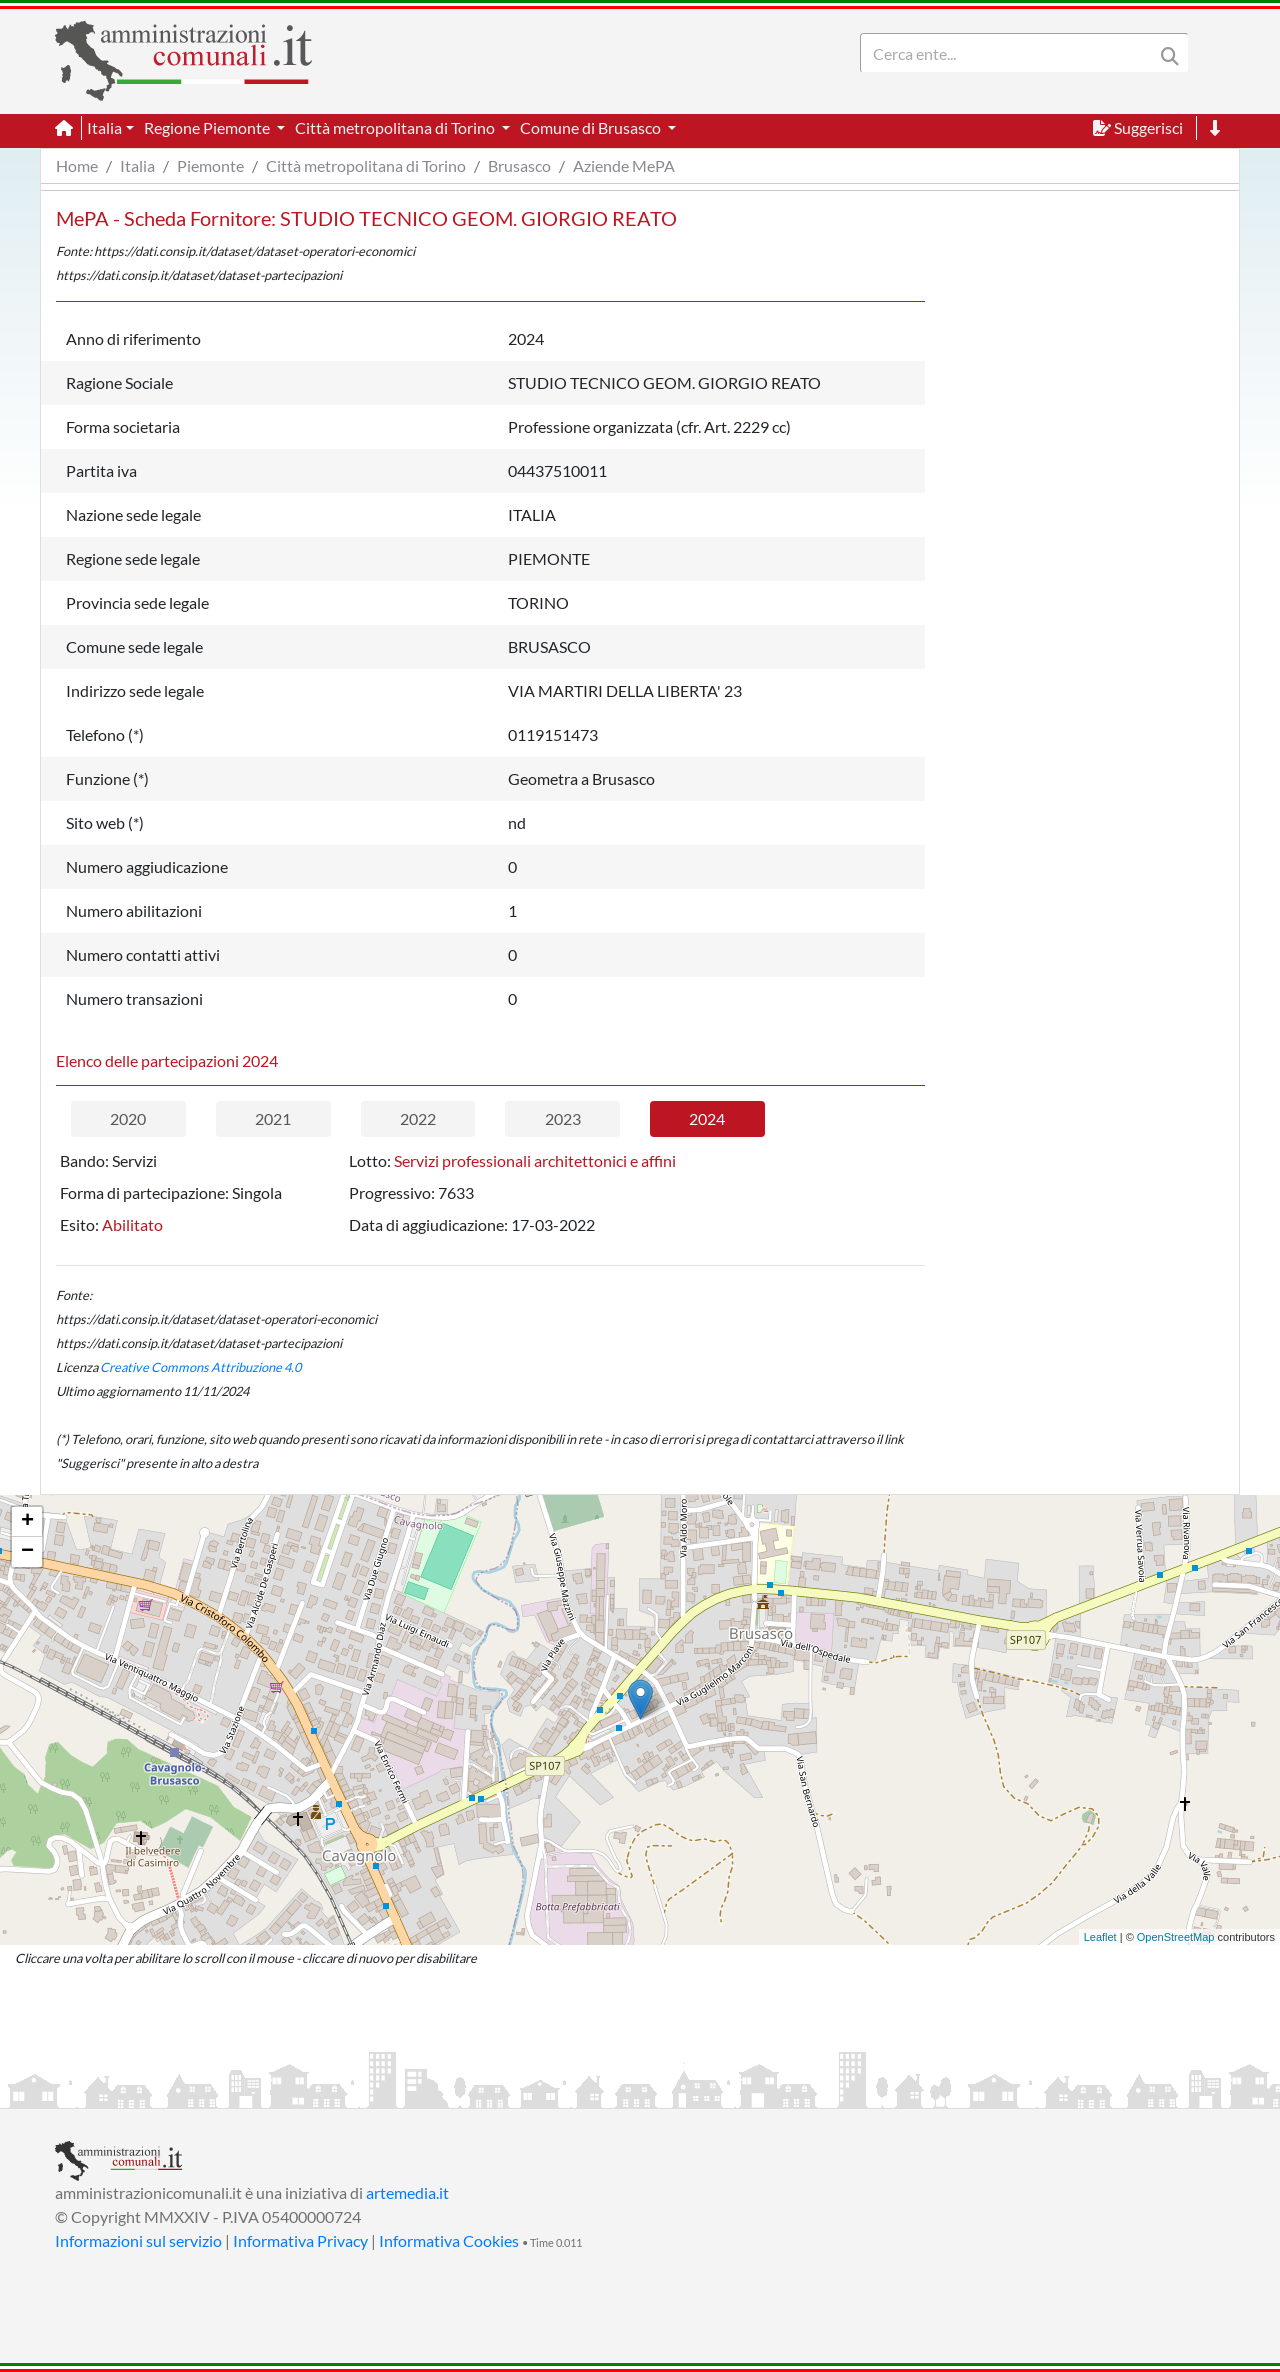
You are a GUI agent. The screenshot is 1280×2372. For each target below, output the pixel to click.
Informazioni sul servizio (138, 2240)
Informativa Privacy (300, 2240)
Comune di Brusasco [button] (592, 127)
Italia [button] (104, 127)
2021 (273, 1118)
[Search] (1011, 53)
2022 (418, 1118)
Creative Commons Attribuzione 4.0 (200, 1367)
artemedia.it (407, 2192)
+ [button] (27, 1522)
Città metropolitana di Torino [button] (396, 127)
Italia (137, 165)
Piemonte (210, 165)
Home (77, 165)
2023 (563, 1118)
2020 (128, 1118)
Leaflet (1100, 1937)
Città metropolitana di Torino (366, 165)
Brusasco (519, 165)
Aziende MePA (624, 165)
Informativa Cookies (449, 2240)
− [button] (27, 1552)
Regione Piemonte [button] (208, 127)
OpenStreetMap (1176, 1937)
